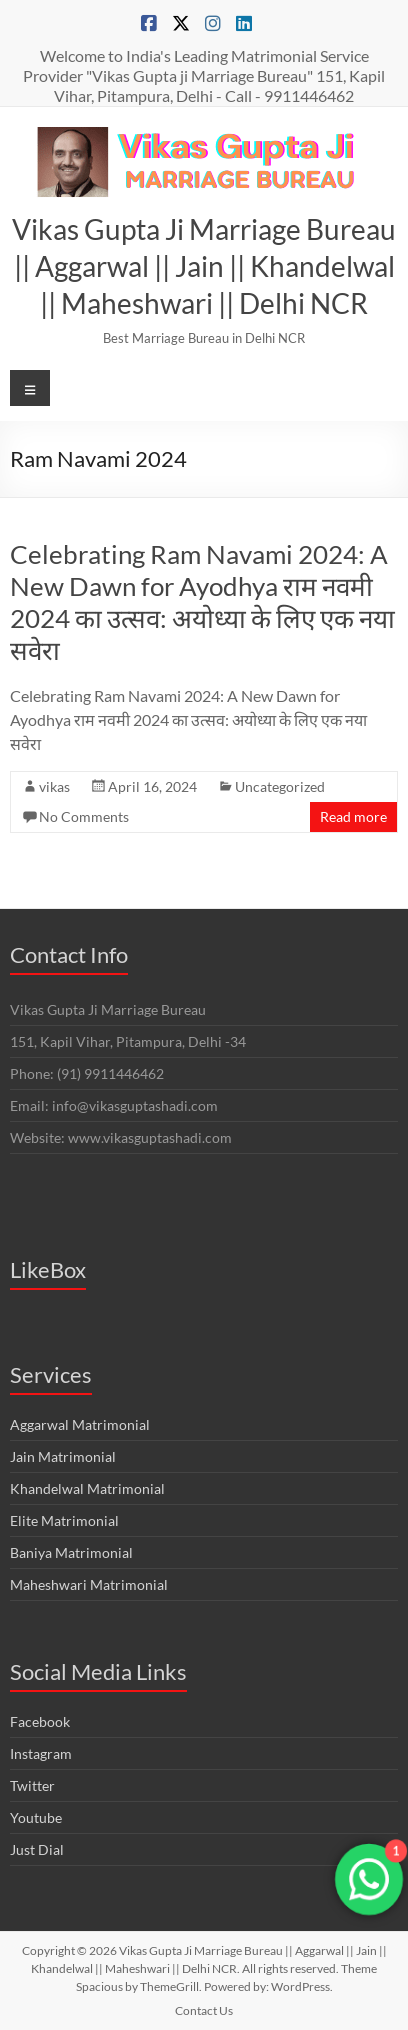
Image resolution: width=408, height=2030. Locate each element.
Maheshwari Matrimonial (89, 1584)
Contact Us (204, 2010)
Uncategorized (280, 786)
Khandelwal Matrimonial (87, 1488)
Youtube (36, 1817)
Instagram (41, 1753)
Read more (353, 816)
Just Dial (37, 1849)
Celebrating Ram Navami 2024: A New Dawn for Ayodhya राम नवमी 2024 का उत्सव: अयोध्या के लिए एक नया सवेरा (202, 602)
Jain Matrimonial (63, 1456)
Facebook (40, 1721)
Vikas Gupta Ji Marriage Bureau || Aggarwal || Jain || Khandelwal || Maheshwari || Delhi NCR (204, 266)
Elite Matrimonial (64, 1520)
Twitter (32, 1785)
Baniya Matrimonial (71, 1552)
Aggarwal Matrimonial (80, 1424)
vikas (54, 786)
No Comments (84, 816)
